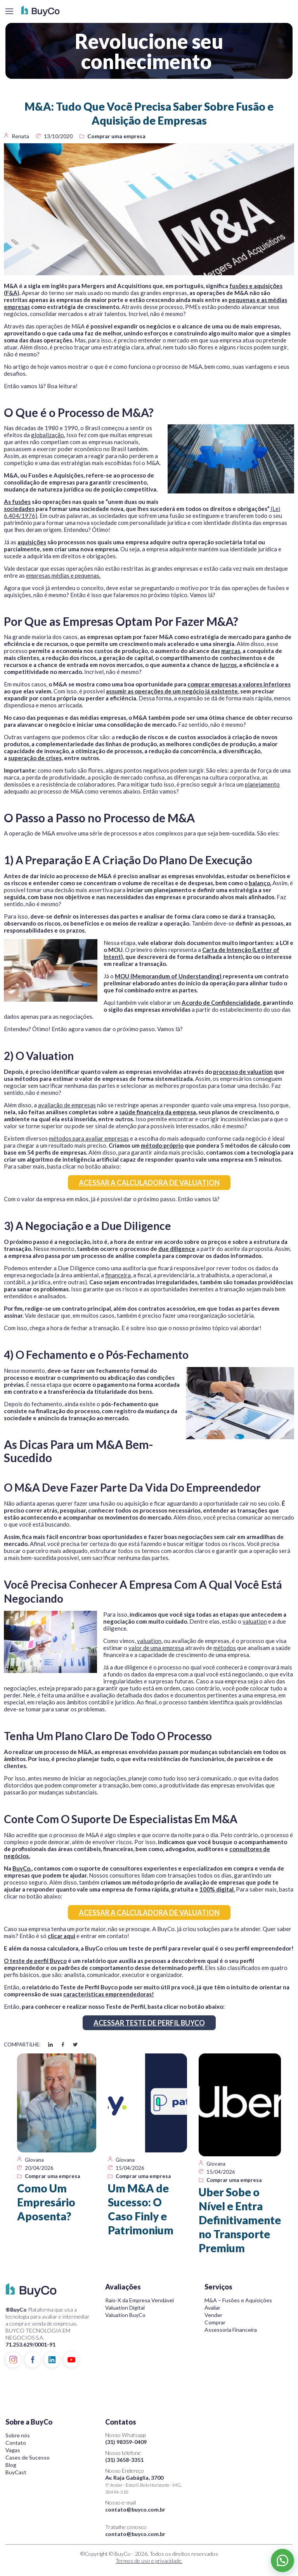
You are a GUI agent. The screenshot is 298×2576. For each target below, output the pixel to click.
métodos (224, 1647)
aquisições (31, 541)
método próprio (162, 1145)
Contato (15, 2442)
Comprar (214, 2322)
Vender (213, 2315)
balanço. (260, 882)
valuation (255, 1621)
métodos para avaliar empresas (89, 1138)
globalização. (48, 434)
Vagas (12, 2450)
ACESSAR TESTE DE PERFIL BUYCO (149, 2022)
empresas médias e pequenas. (63, 575)
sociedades (19, 508)
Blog (10, 2464)
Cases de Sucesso (27, 2457)
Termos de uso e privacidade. (149, 2560)
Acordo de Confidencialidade (221, 1002)
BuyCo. (21, 1868)
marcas (230, 650)
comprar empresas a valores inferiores (239, 684)
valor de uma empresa (156, 1647)
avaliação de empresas (67, 1104)
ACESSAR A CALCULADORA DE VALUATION (149, 1182)
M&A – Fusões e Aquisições (238, 2300)
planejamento (262, 784)
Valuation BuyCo (125, 2315)
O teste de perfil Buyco (35, 1960)
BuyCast (15, 2472)
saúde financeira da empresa (157, 1111)
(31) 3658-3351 (124, 2459)
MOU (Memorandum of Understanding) (169, 976)
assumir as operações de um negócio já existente (172, 691)
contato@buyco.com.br (135, 2509)
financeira (118, 1274)
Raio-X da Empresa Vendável (139, 2300)
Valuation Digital (125, 2307)
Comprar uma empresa (116, 136)
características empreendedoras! (108, 1994)
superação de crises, (35, 757)
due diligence (176, 1248)
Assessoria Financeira (230, 2329)
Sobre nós (17, 2435)
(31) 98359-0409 (126, 2442)
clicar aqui (61, 1935)
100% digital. (217, 1889)
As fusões (17, 501)
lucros (228, 664)
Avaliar (212, 2307)
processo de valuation (243, 1071)
